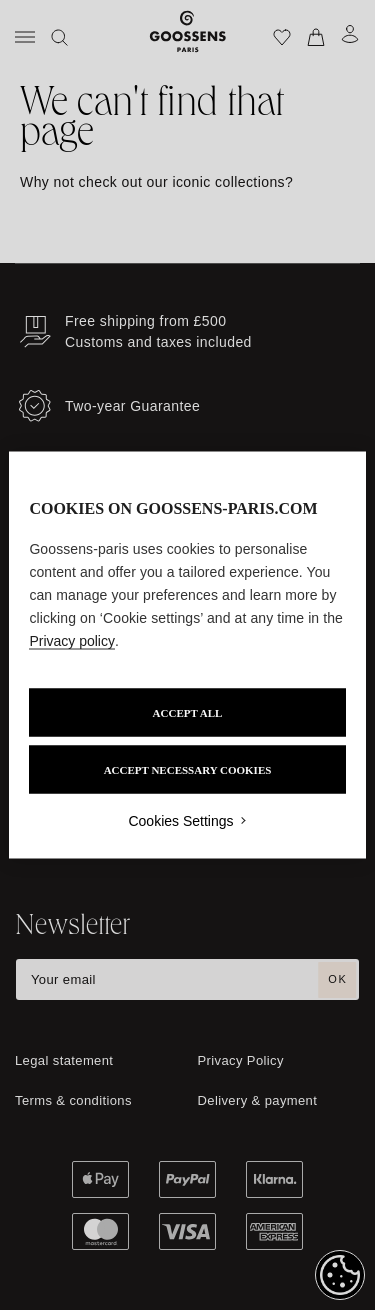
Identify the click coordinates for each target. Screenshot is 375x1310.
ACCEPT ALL (188, 713)
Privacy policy (72, 641)
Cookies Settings (180, 821)
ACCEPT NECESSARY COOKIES (188, 770)
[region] (187, 655)
